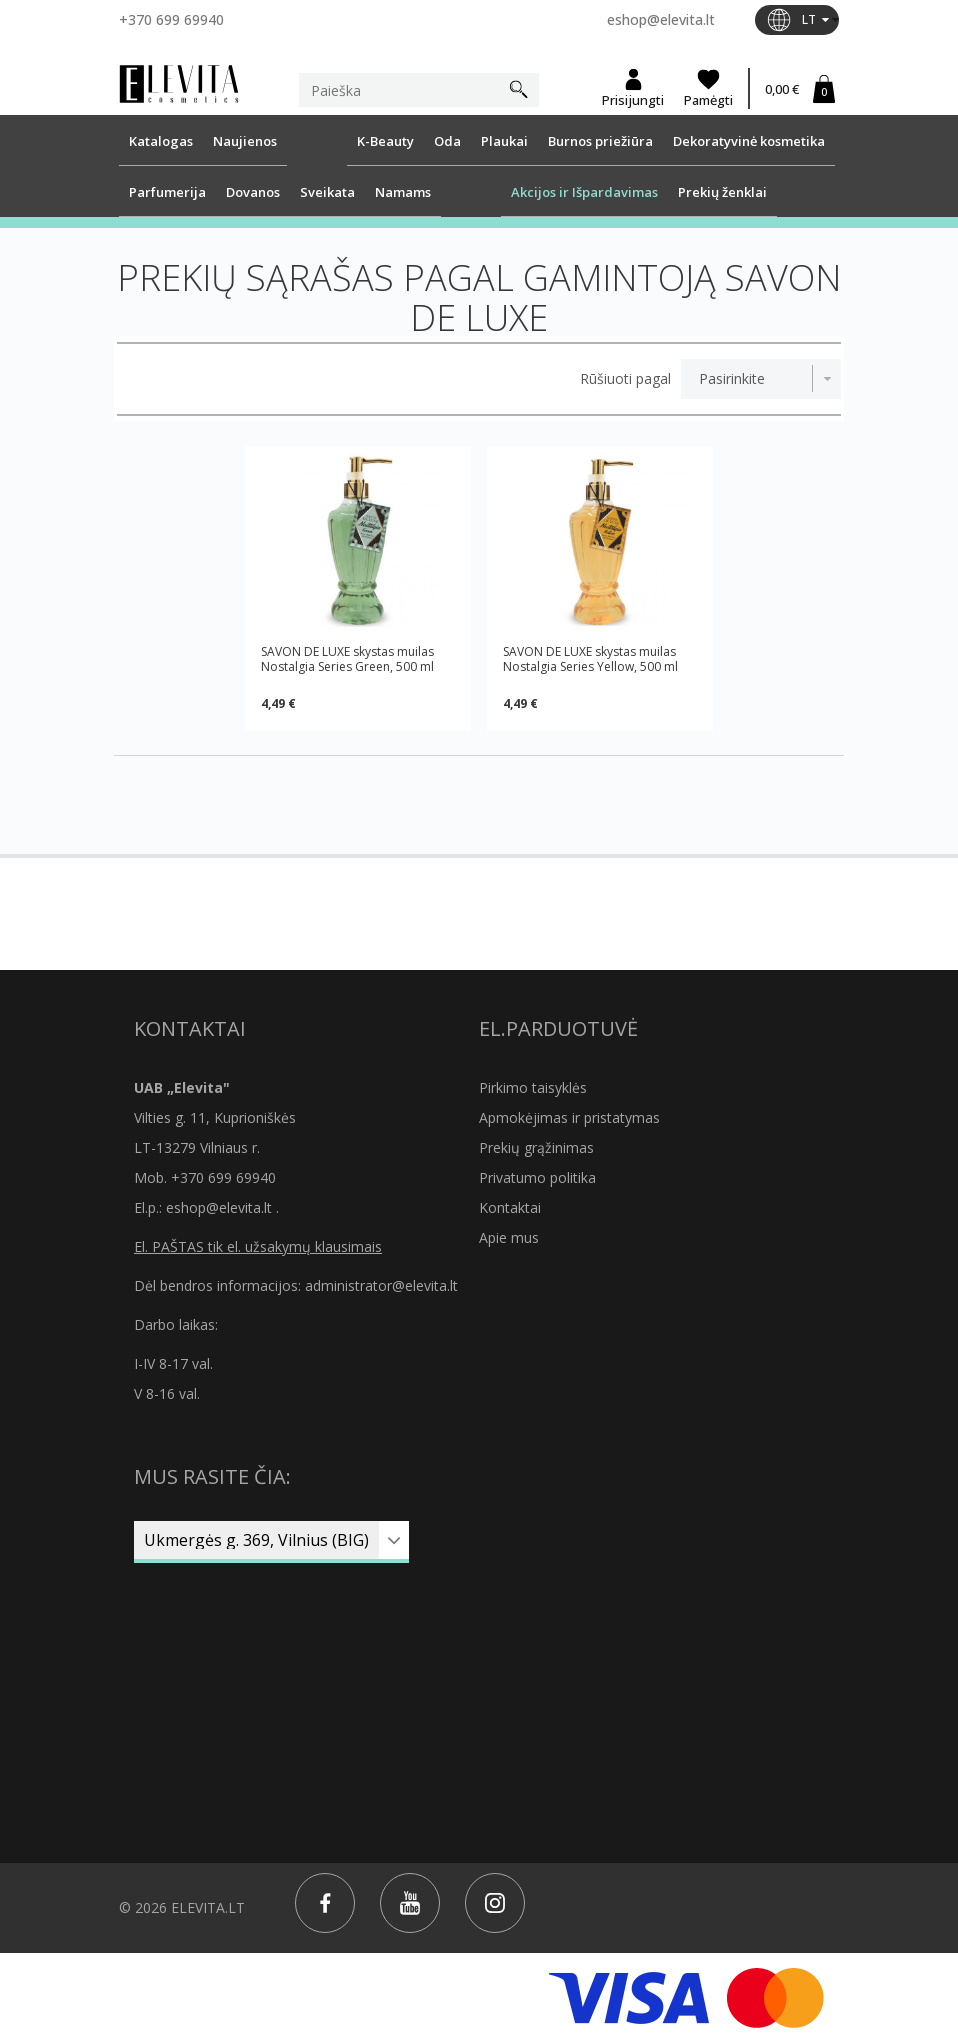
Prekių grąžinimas (536, 1147)
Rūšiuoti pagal (625, 379)
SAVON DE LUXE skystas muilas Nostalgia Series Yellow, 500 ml (590, 659)
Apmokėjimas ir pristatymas (569, 1117)
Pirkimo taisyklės (533, 1087)
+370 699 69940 (171, 19)
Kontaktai (510, 1207)
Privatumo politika (537, 1177)
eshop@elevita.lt (661, 19)
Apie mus (509, 1237)
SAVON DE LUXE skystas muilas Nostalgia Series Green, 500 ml (347, 659)
